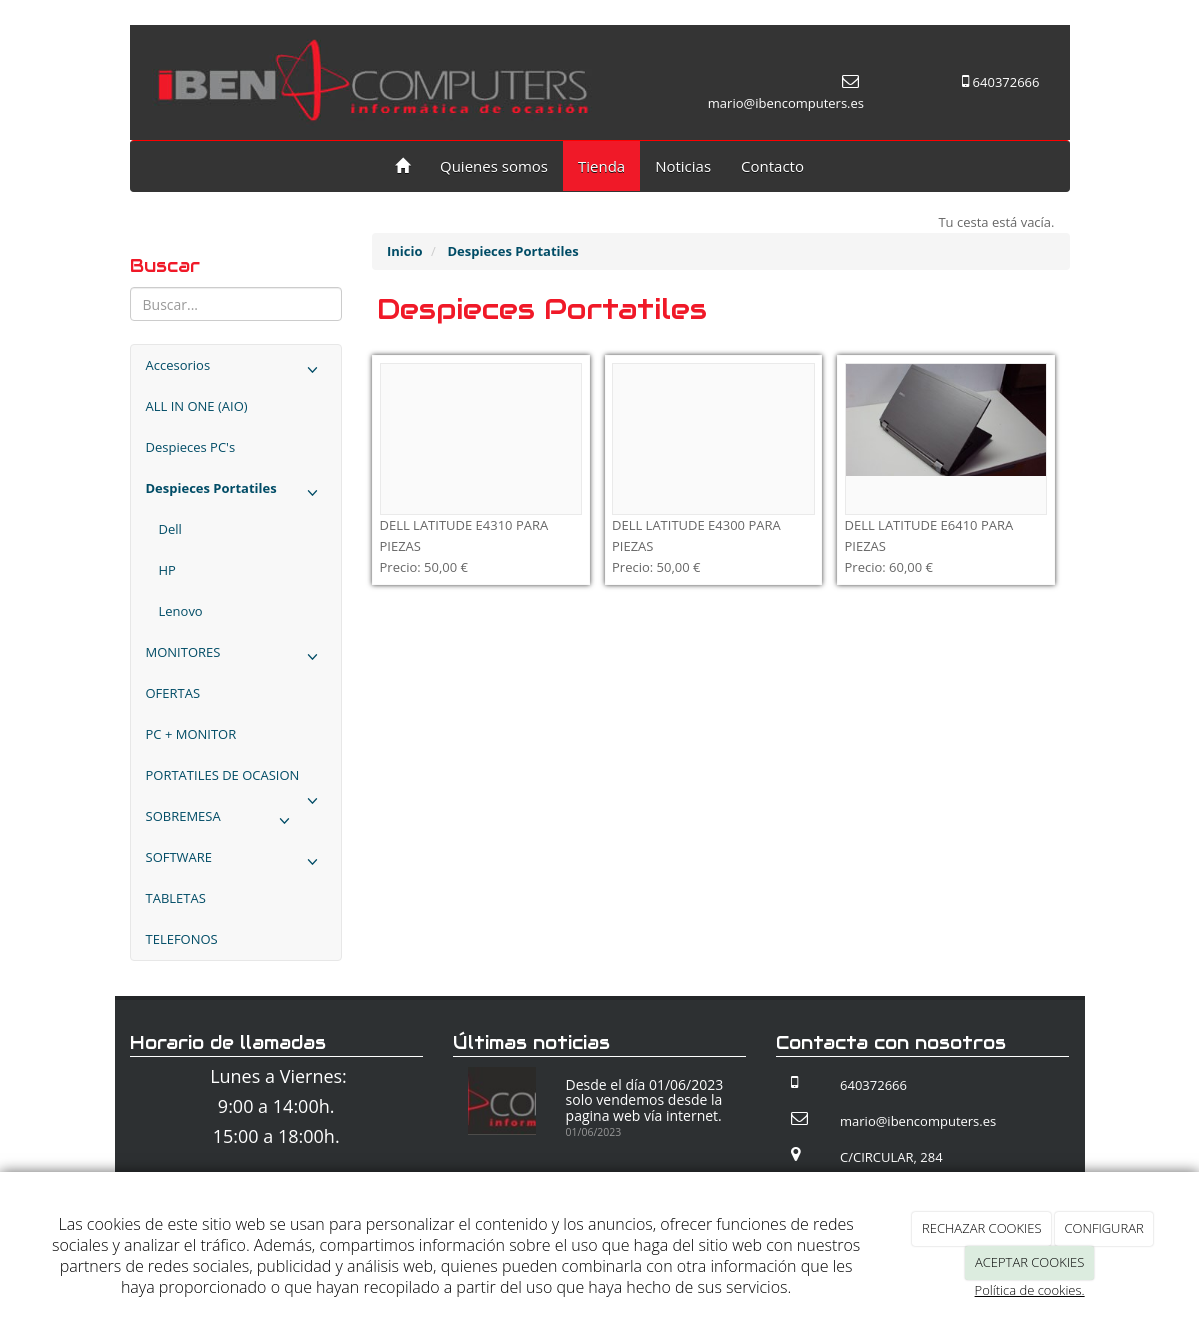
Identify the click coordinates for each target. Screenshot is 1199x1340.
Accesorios (236, 370)
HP (167, 570)
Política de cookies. (1030, 1290)
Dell (170, 529)
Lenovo (181, 611)
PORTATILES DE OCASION (236, 781)
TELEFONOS (182, 939)
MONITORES (236, 657)
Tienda (601, 166)
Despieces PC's (191, 447)
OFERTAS (173, 693)
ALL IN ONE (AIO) (197, 406)
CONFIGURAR (1104, 1228)
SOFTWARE (236, 862)
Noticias (683, 166)
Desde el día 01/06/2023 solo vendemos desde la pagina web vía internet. (645, 1100)
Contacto (772, 166)
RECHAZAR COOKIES (982, 1228)
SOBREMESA (222, 821)
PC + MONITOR (191, 734)
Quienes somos (494, 166)
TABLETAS (176, 898)
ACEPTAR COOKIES (1029, 1262)
